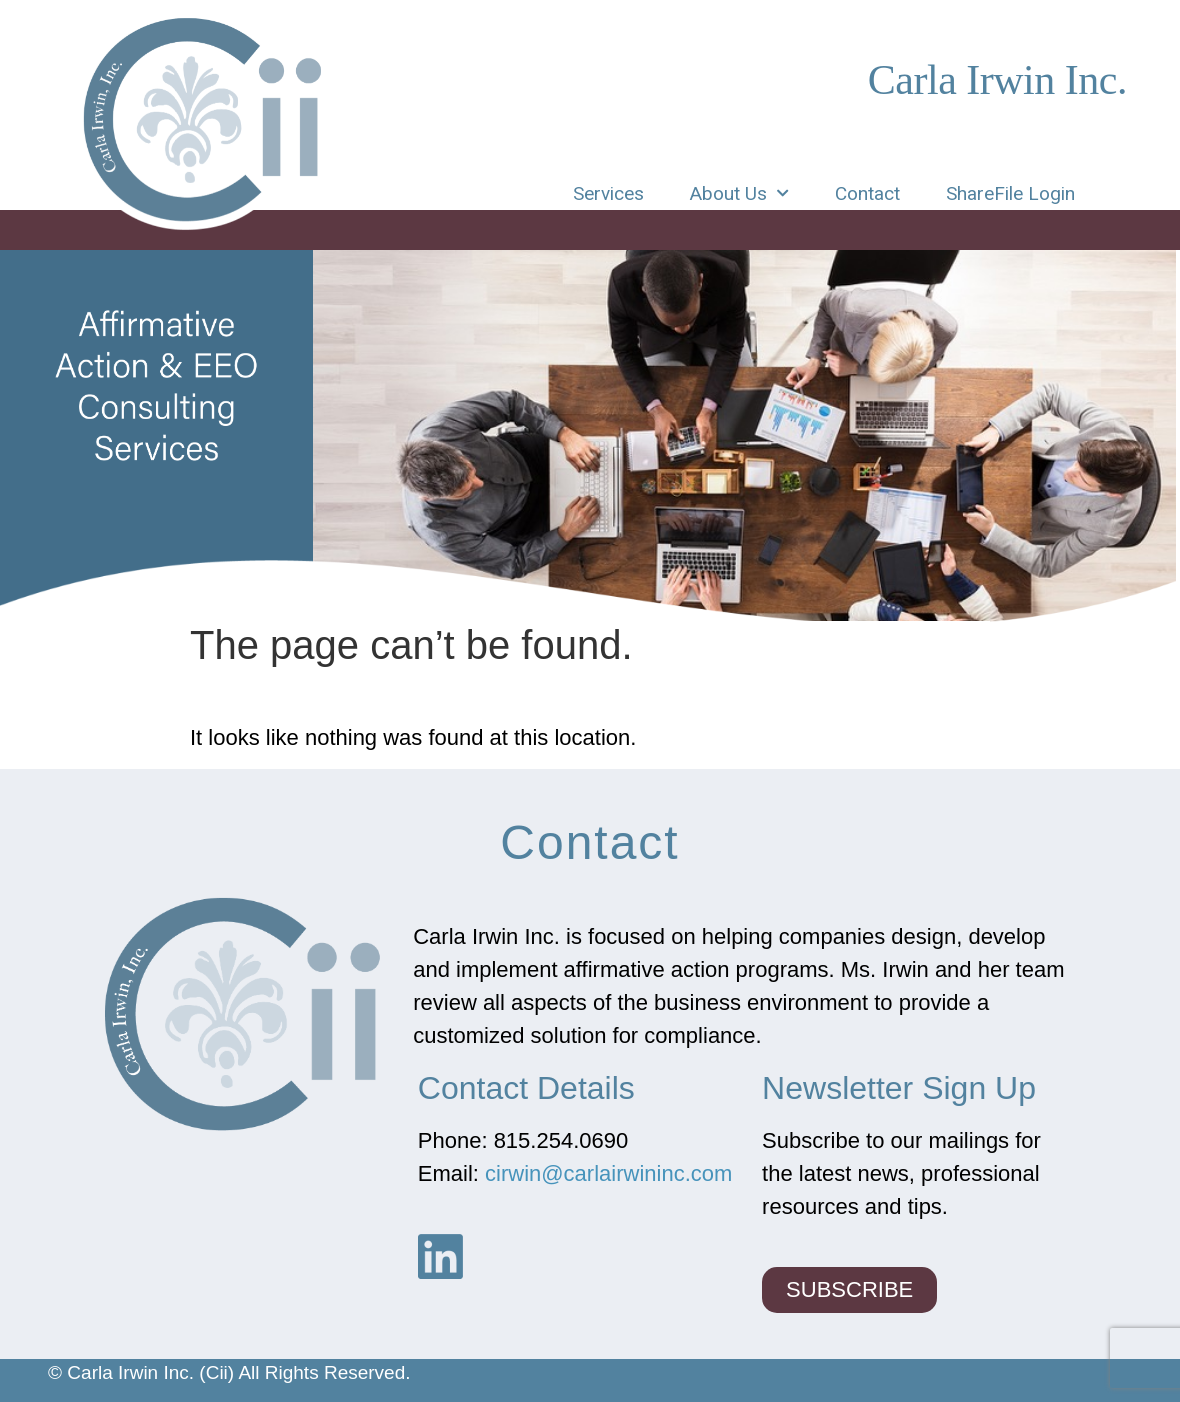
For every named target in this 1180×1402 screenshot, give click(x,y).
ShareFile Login (1010, 193)
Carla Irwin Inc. (997, 80)
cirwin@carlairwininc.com (608, 1173)
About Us (739, 193)
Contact (867, 193)
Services (608, 193)
